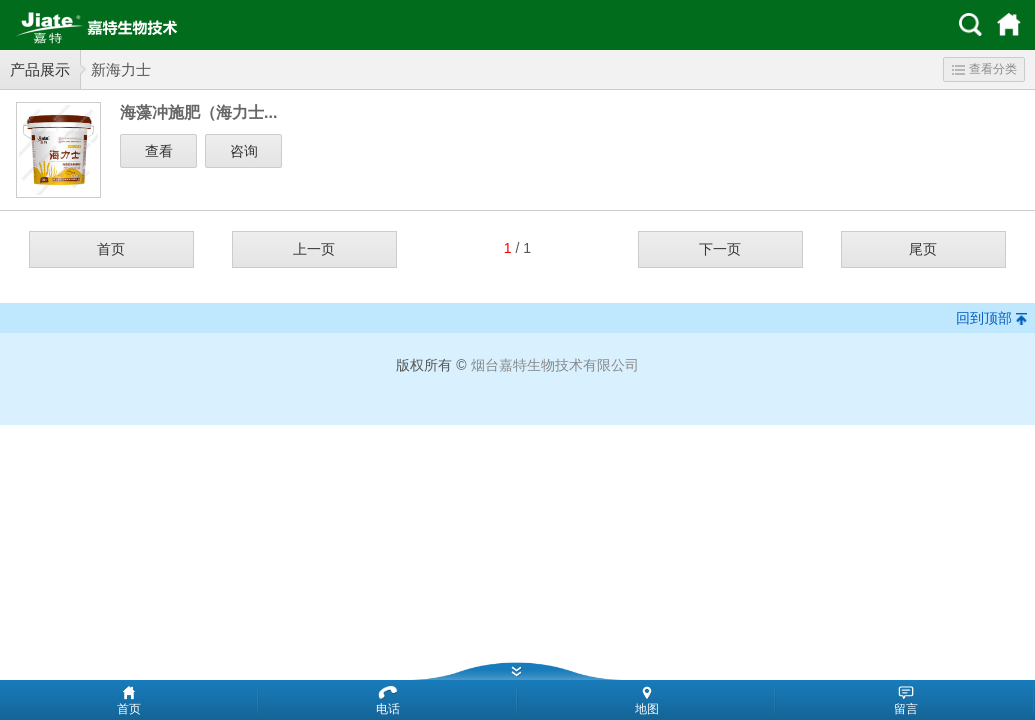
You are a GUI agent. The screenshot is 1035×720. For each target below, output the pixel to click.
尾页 (923, 249)
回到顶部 (984, 318)
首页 (111, 249)
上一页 (314, 249)
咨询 (244, 151)
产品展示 (40, 69)
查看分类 (984, 69)
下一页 (720, 249)
